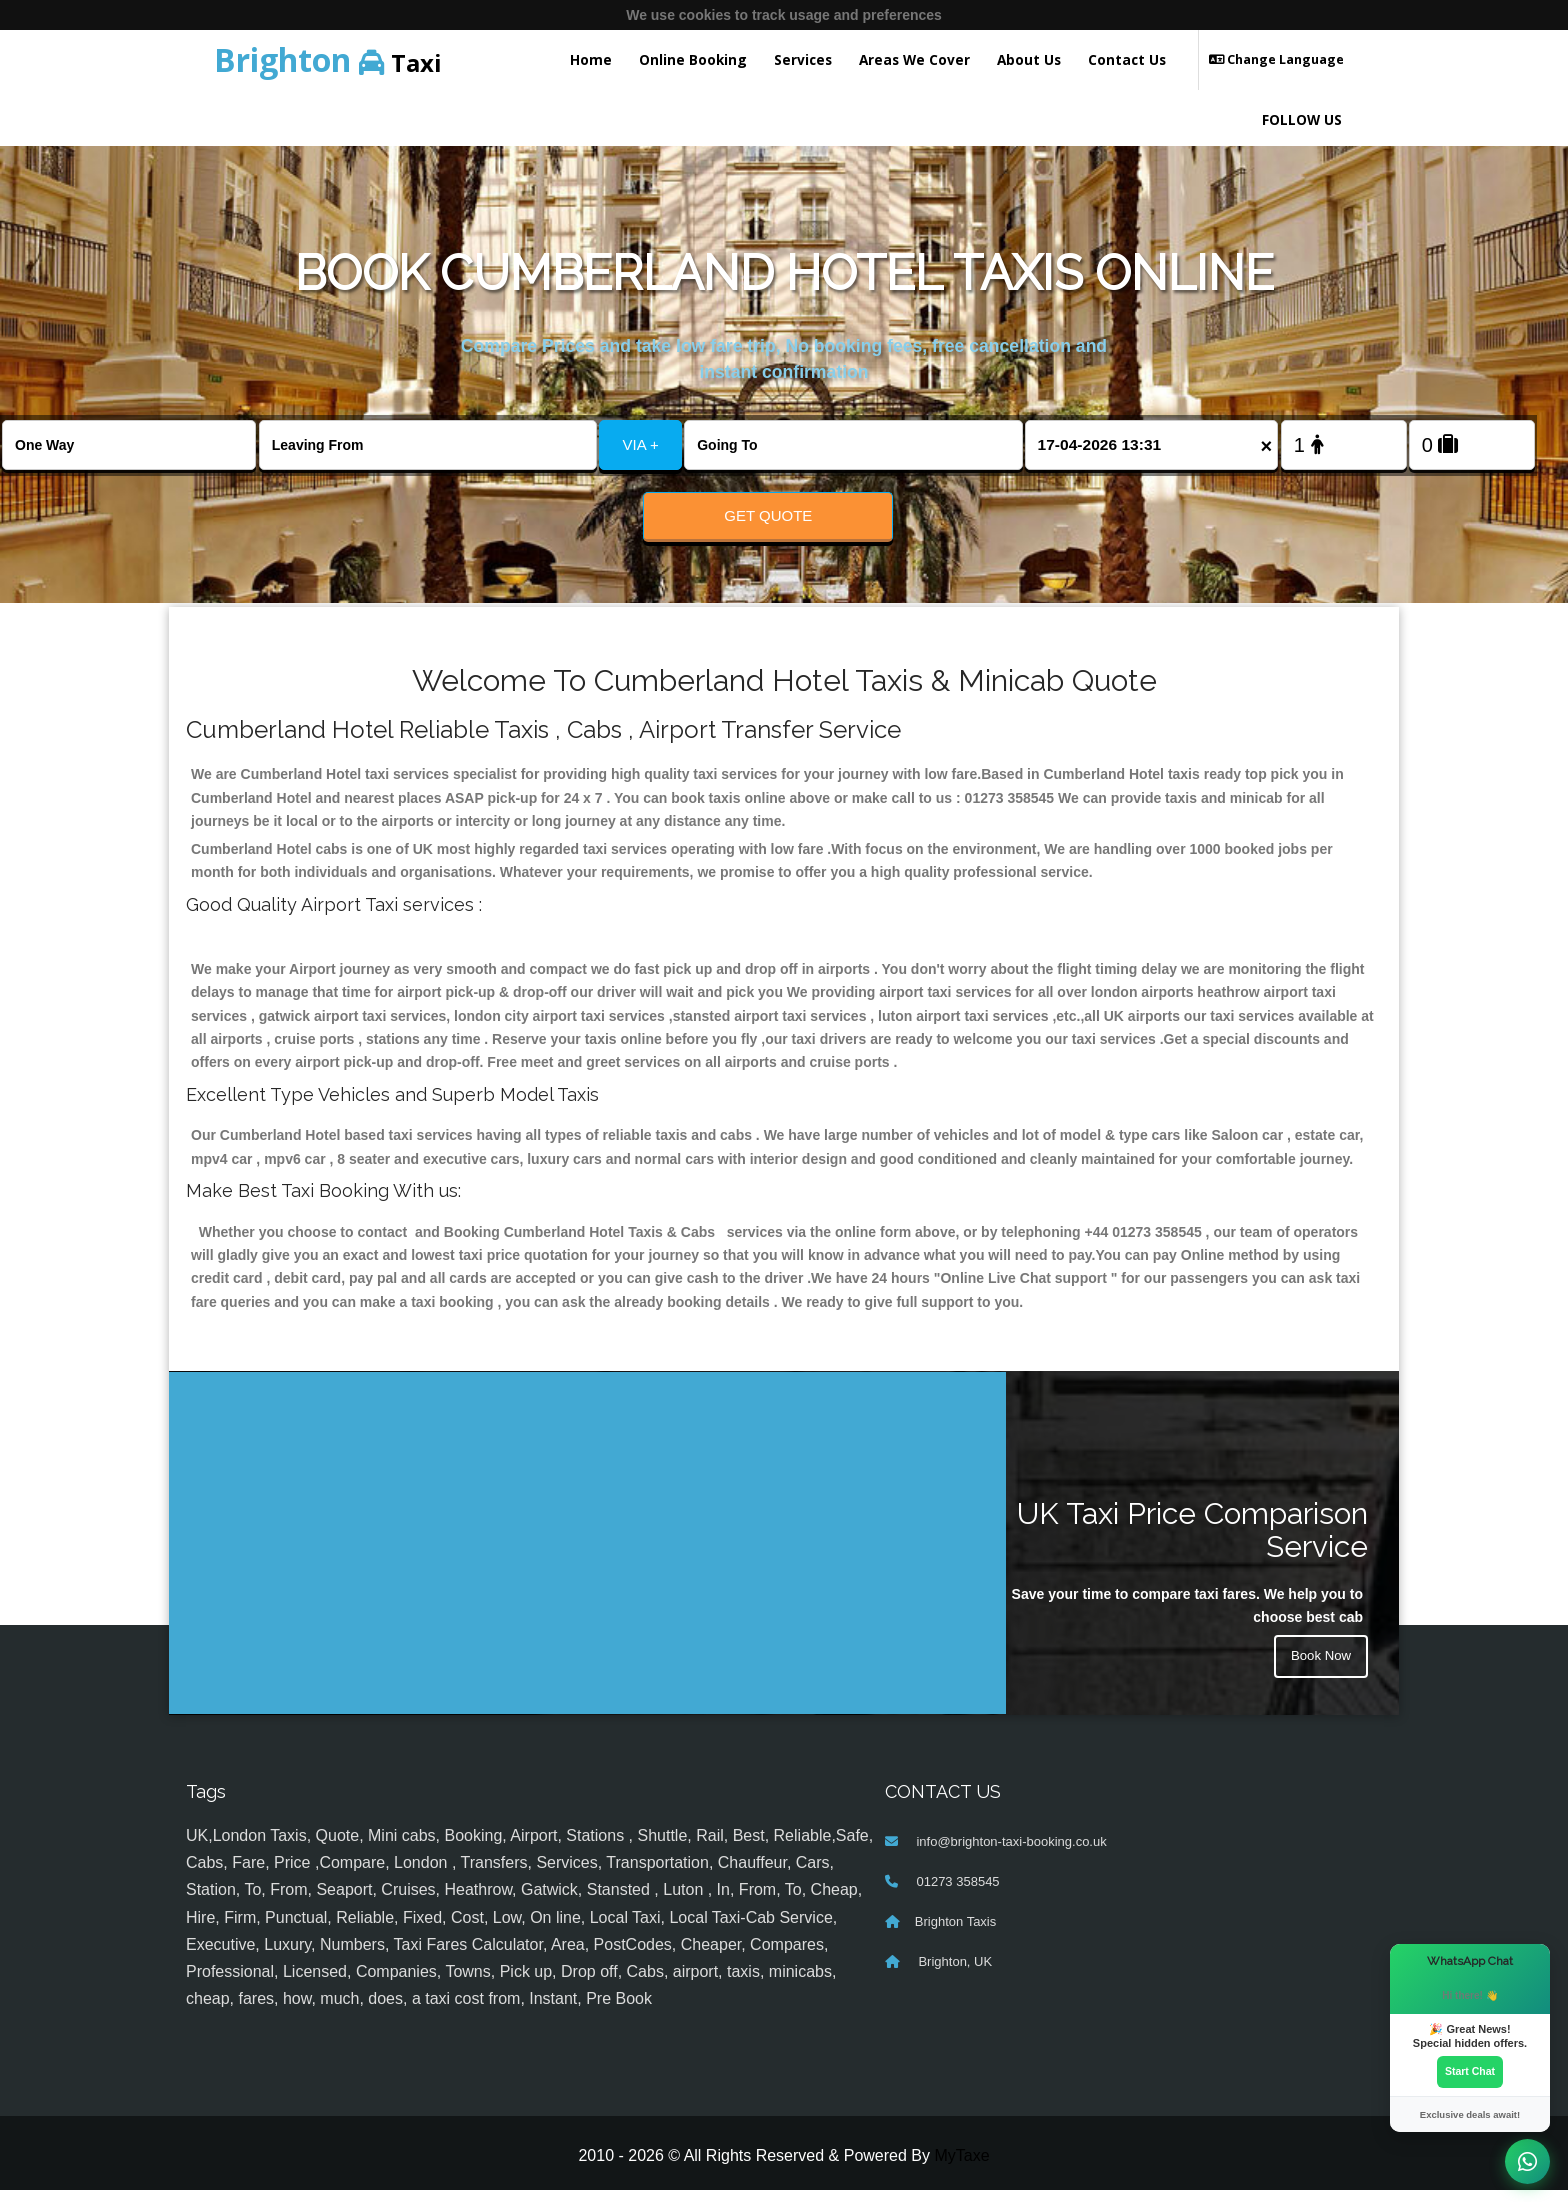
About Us (1029, 59)
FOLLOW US (1302, 119)
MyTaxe (961, 2167)
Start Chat (1470, 2071)
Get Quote (768, 515)
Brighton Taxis (955, 1932)
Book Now (1319, 1670)
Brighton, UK (953, 1972)
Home (591, 59)
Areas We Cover (914, 59)
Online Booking (693, 59)
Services (803, 59)
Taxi (328, 59)
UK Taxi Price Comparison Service (1192, 1542)
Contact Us (1127, 59)
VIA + (641, 444)
